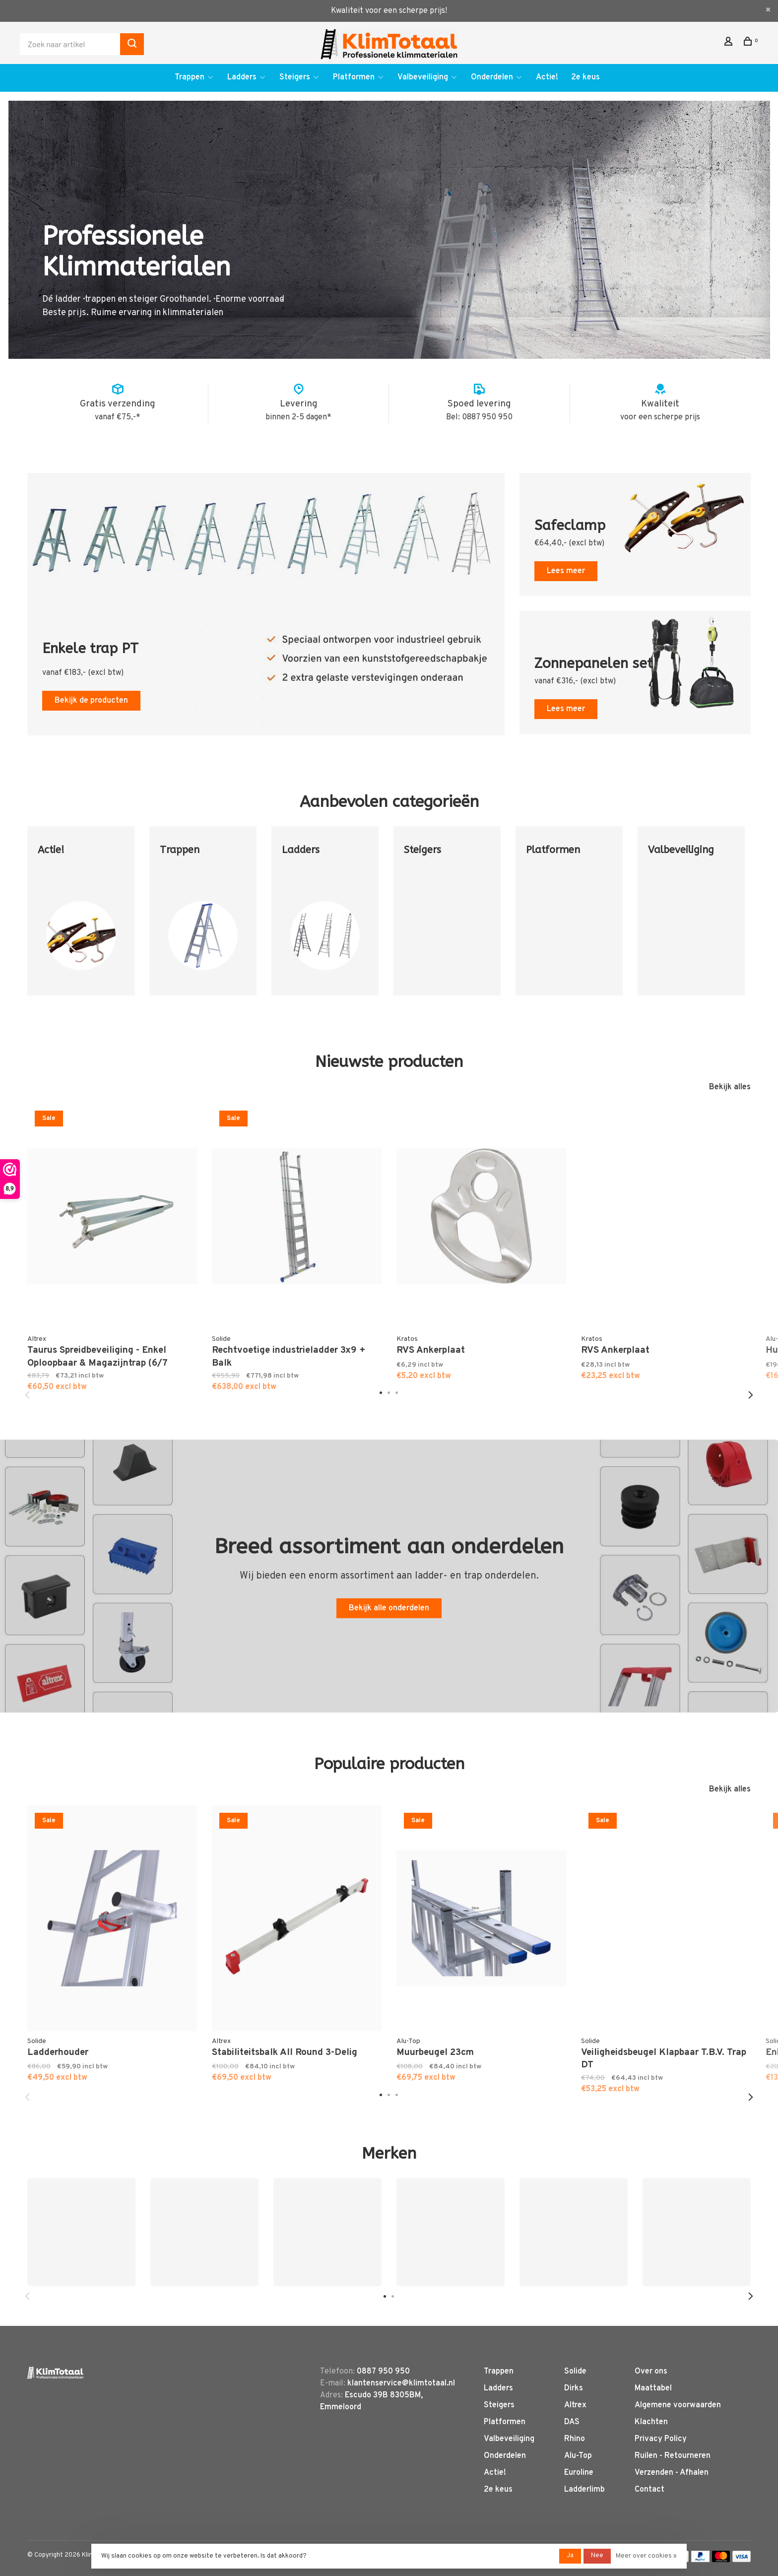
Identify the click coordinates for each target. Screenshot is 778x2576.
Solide (575, 2372)
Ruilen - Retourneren (673, 2456)
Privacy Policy (661, 2439)
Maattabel (653, 2388)
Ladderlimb (584, 2490)
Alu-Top (578, 2456)
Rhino (574, 2439)
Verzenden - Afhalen (672, 2473)
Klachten (651, 2422)
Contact (649, 2490)
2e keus (585, 77)
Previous (27, 1395)
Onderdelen (492, 77)
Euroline (578, 2473)
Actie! (547, 77)
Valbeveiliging (422, 77)
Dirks (573, 2388)
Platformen (354, 77)
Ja (570, 2556)
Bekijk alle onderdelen (389, 1608)
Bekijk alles (730, 1087)
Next (751, 1395)
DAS (572, 2422)
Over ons (651, 2372)
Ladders (242, 77)
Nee (597, 2556)
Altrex (575, 2405)
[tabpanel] (81, 918)
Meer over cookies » (646, 2556)
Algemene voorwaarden (678, 2405)
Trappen (189, 77)
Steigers (294, 77)
